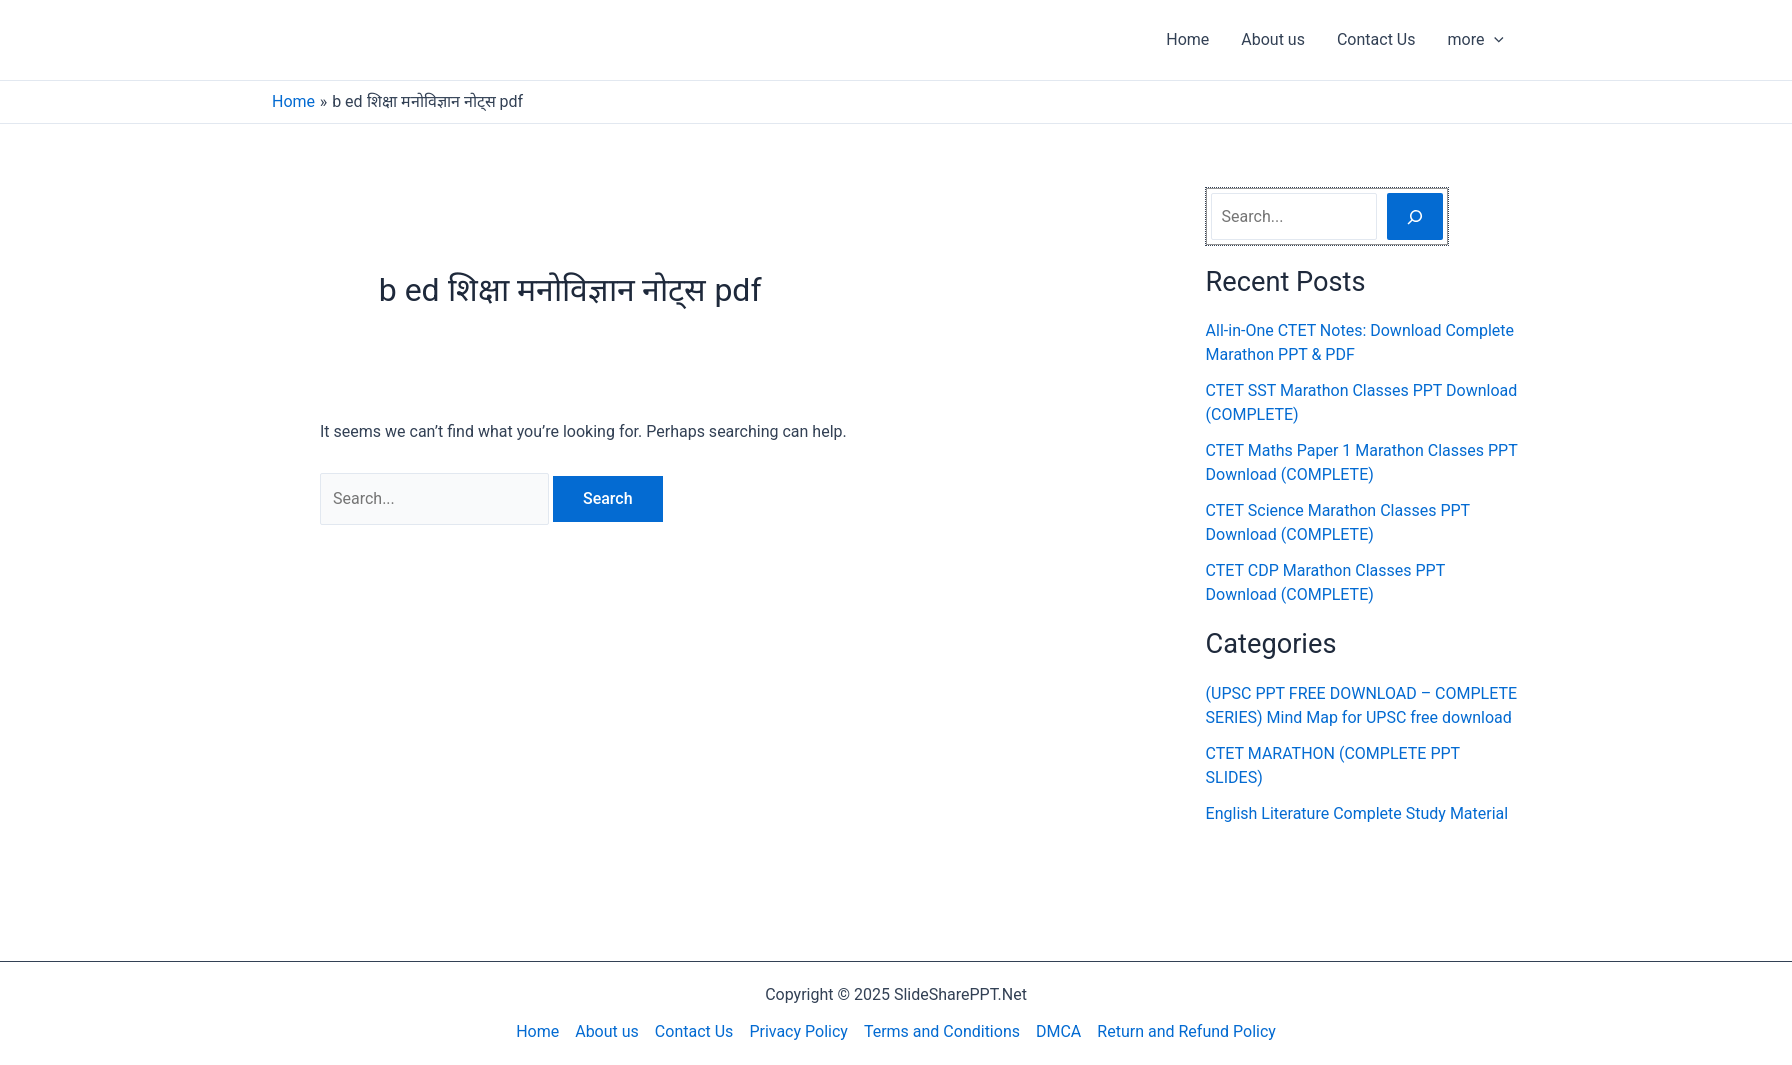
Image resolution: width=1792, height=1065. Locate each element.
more (1475, 40)
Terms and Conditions (942, 1031)
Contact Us (1376, 39)
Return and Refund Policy (1186, 1031)
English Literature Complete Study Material (1357, 813)
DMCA (1058, 1031)
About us (1273, 39)
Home (1187, 39)
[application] (1494, 40)
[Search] (1415, 216)
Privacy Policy (798, 1031)
